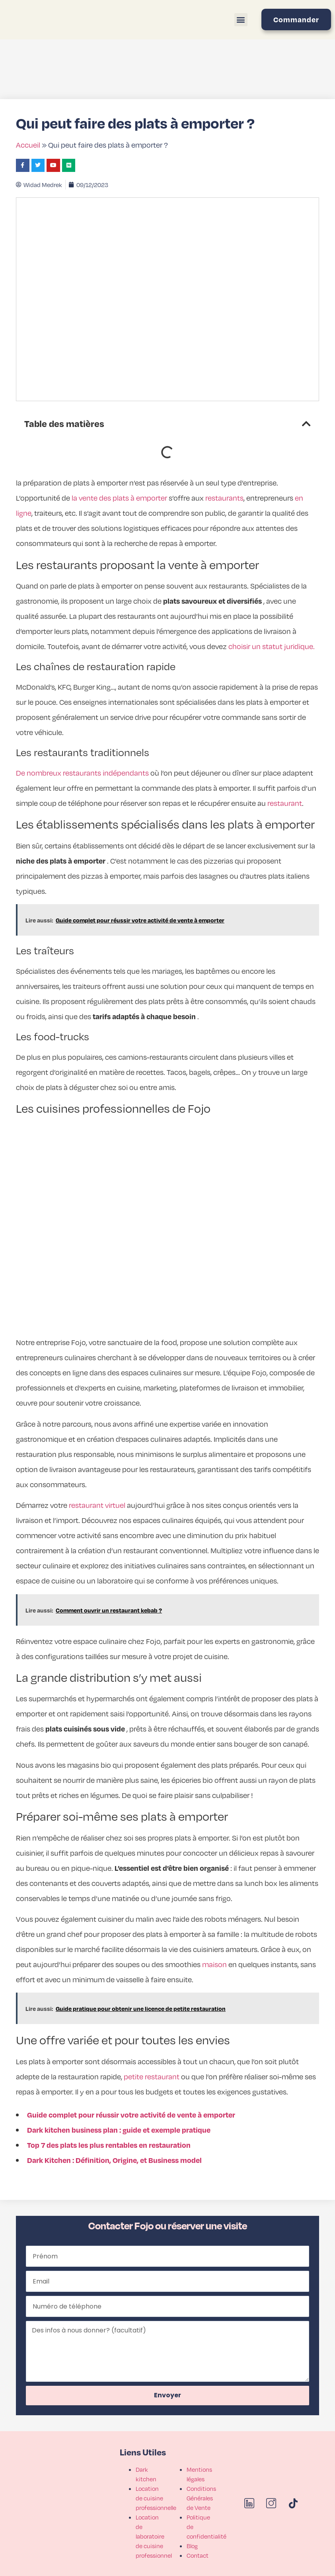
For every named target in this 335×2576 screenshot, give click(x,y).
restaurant (284, 803)
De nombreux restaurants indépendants (82, 773)
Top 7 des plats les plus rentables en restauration (109, 2144)
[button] (240, 19)
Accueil (28, 145)
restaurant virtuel (97, 1505)
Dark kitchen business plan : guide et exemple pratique (118, 2129)
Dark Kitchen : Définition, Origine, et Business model (114, 2160)
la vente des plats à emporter (119, 498)
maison (214, 1964)
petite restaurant (151, 2076)
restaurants (224, 498)
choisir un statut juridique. (271, 646)
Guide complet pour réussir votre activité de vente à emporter (131, 2114)
